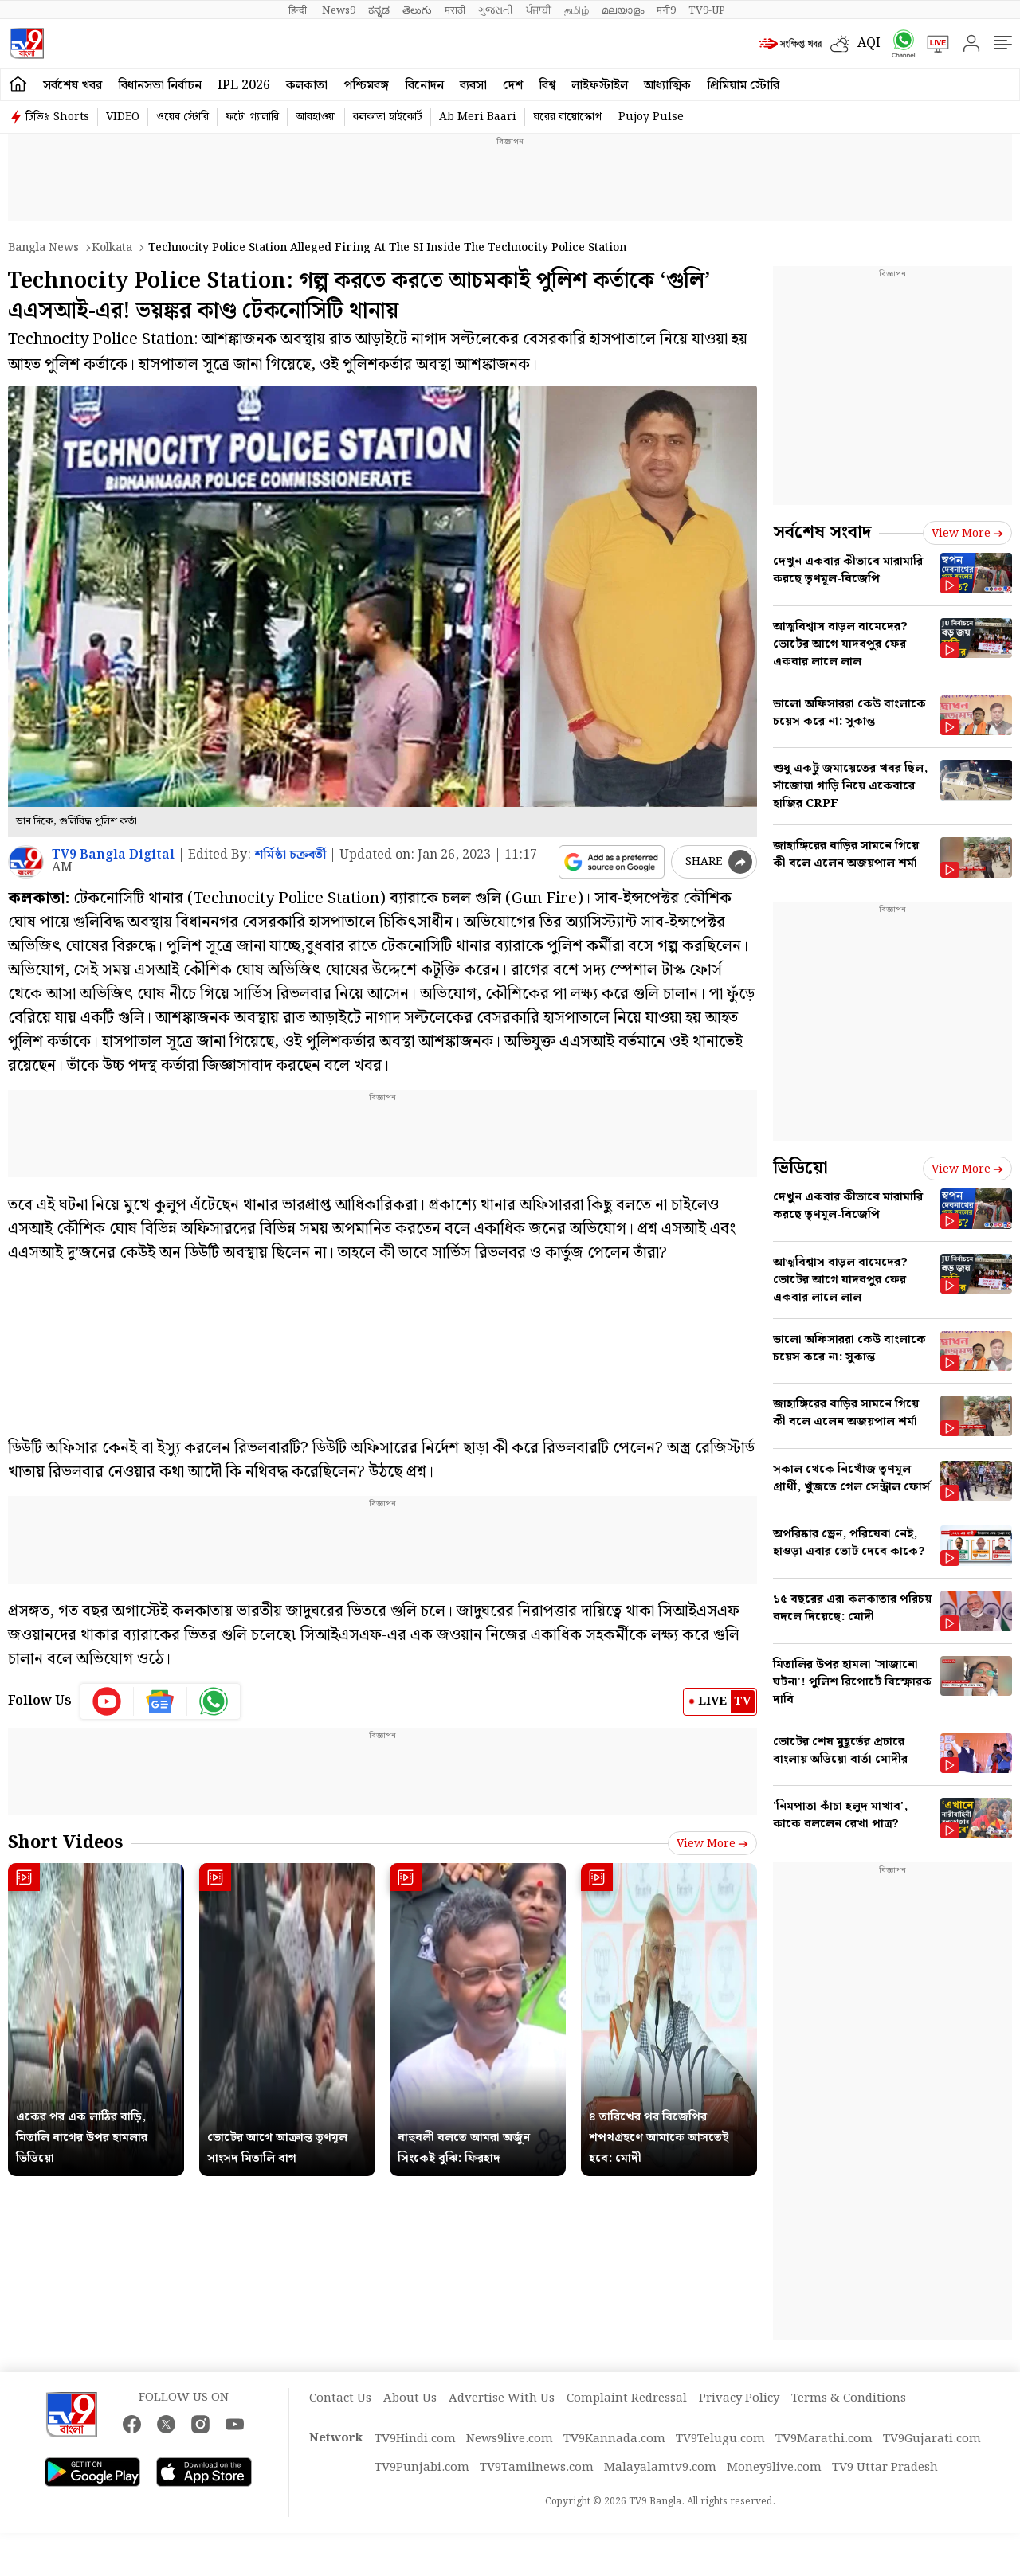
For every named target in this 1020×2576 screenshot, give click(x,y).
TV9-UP (706, 10)
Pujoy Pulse (651, 117)
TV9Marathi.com (824, 2439)
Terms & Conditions (848, 2398)
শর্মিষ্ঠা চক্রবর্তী (290, 855)
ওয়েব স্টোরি (182, 117)
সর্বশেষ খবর (72, 86)
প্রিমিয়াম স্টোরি (743, 86)
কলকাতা (307, 86)
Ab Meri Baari (477, 117)
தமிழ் (576, 10)
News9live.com (509, 2439)
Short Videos (65, 1843)
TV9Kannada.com (614, 2439)
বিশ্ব (547, 86)
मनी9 (666, 10)
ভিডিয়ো (800, 1168)
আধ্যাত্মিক (667, 86)
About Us (410, 2398)
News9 (338, 10)
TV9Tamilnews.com (537, 2467)
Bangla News (43, 247)
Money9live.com (774, 2467)
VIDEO (122, 117)
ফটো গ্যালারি (252, 117)
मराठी (455, 10)
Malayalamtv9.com (660, 2467)
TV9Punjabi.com (422, 2467)
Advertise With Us (502, 2398)
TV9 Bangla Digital (113, 855)
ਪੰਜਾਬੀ (538, 10)
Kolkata (112, 247)
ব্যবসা (473, 86)
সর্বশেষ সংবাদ (822, 532)
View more (712, 1844)
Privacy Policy (739, 2398)
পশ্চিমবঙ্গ (366, 86)
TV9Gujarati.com (932, 2439)
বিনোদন (424, 86)
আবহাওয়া (316, 117)
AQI (869, 43)
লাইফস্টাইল (599, 86)
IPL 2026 (244, 86)
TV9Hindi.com (415, 2439)
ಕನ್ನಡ (379, 10)
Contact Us (340, 2398)
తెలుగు (417, 10)
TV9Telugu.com (720, 2439)
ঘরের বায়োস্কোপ (567, 117)
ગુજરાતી (495, 10)
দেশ (513, 86)
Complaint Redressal (627, 2398)
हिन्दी (298, 10)
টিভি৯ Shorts (57, 117)
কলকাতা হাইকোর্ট (387, 117)
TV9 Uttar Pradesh (885, 2467)
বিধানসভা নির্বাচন (160, 86)
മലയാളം (623, 10)
